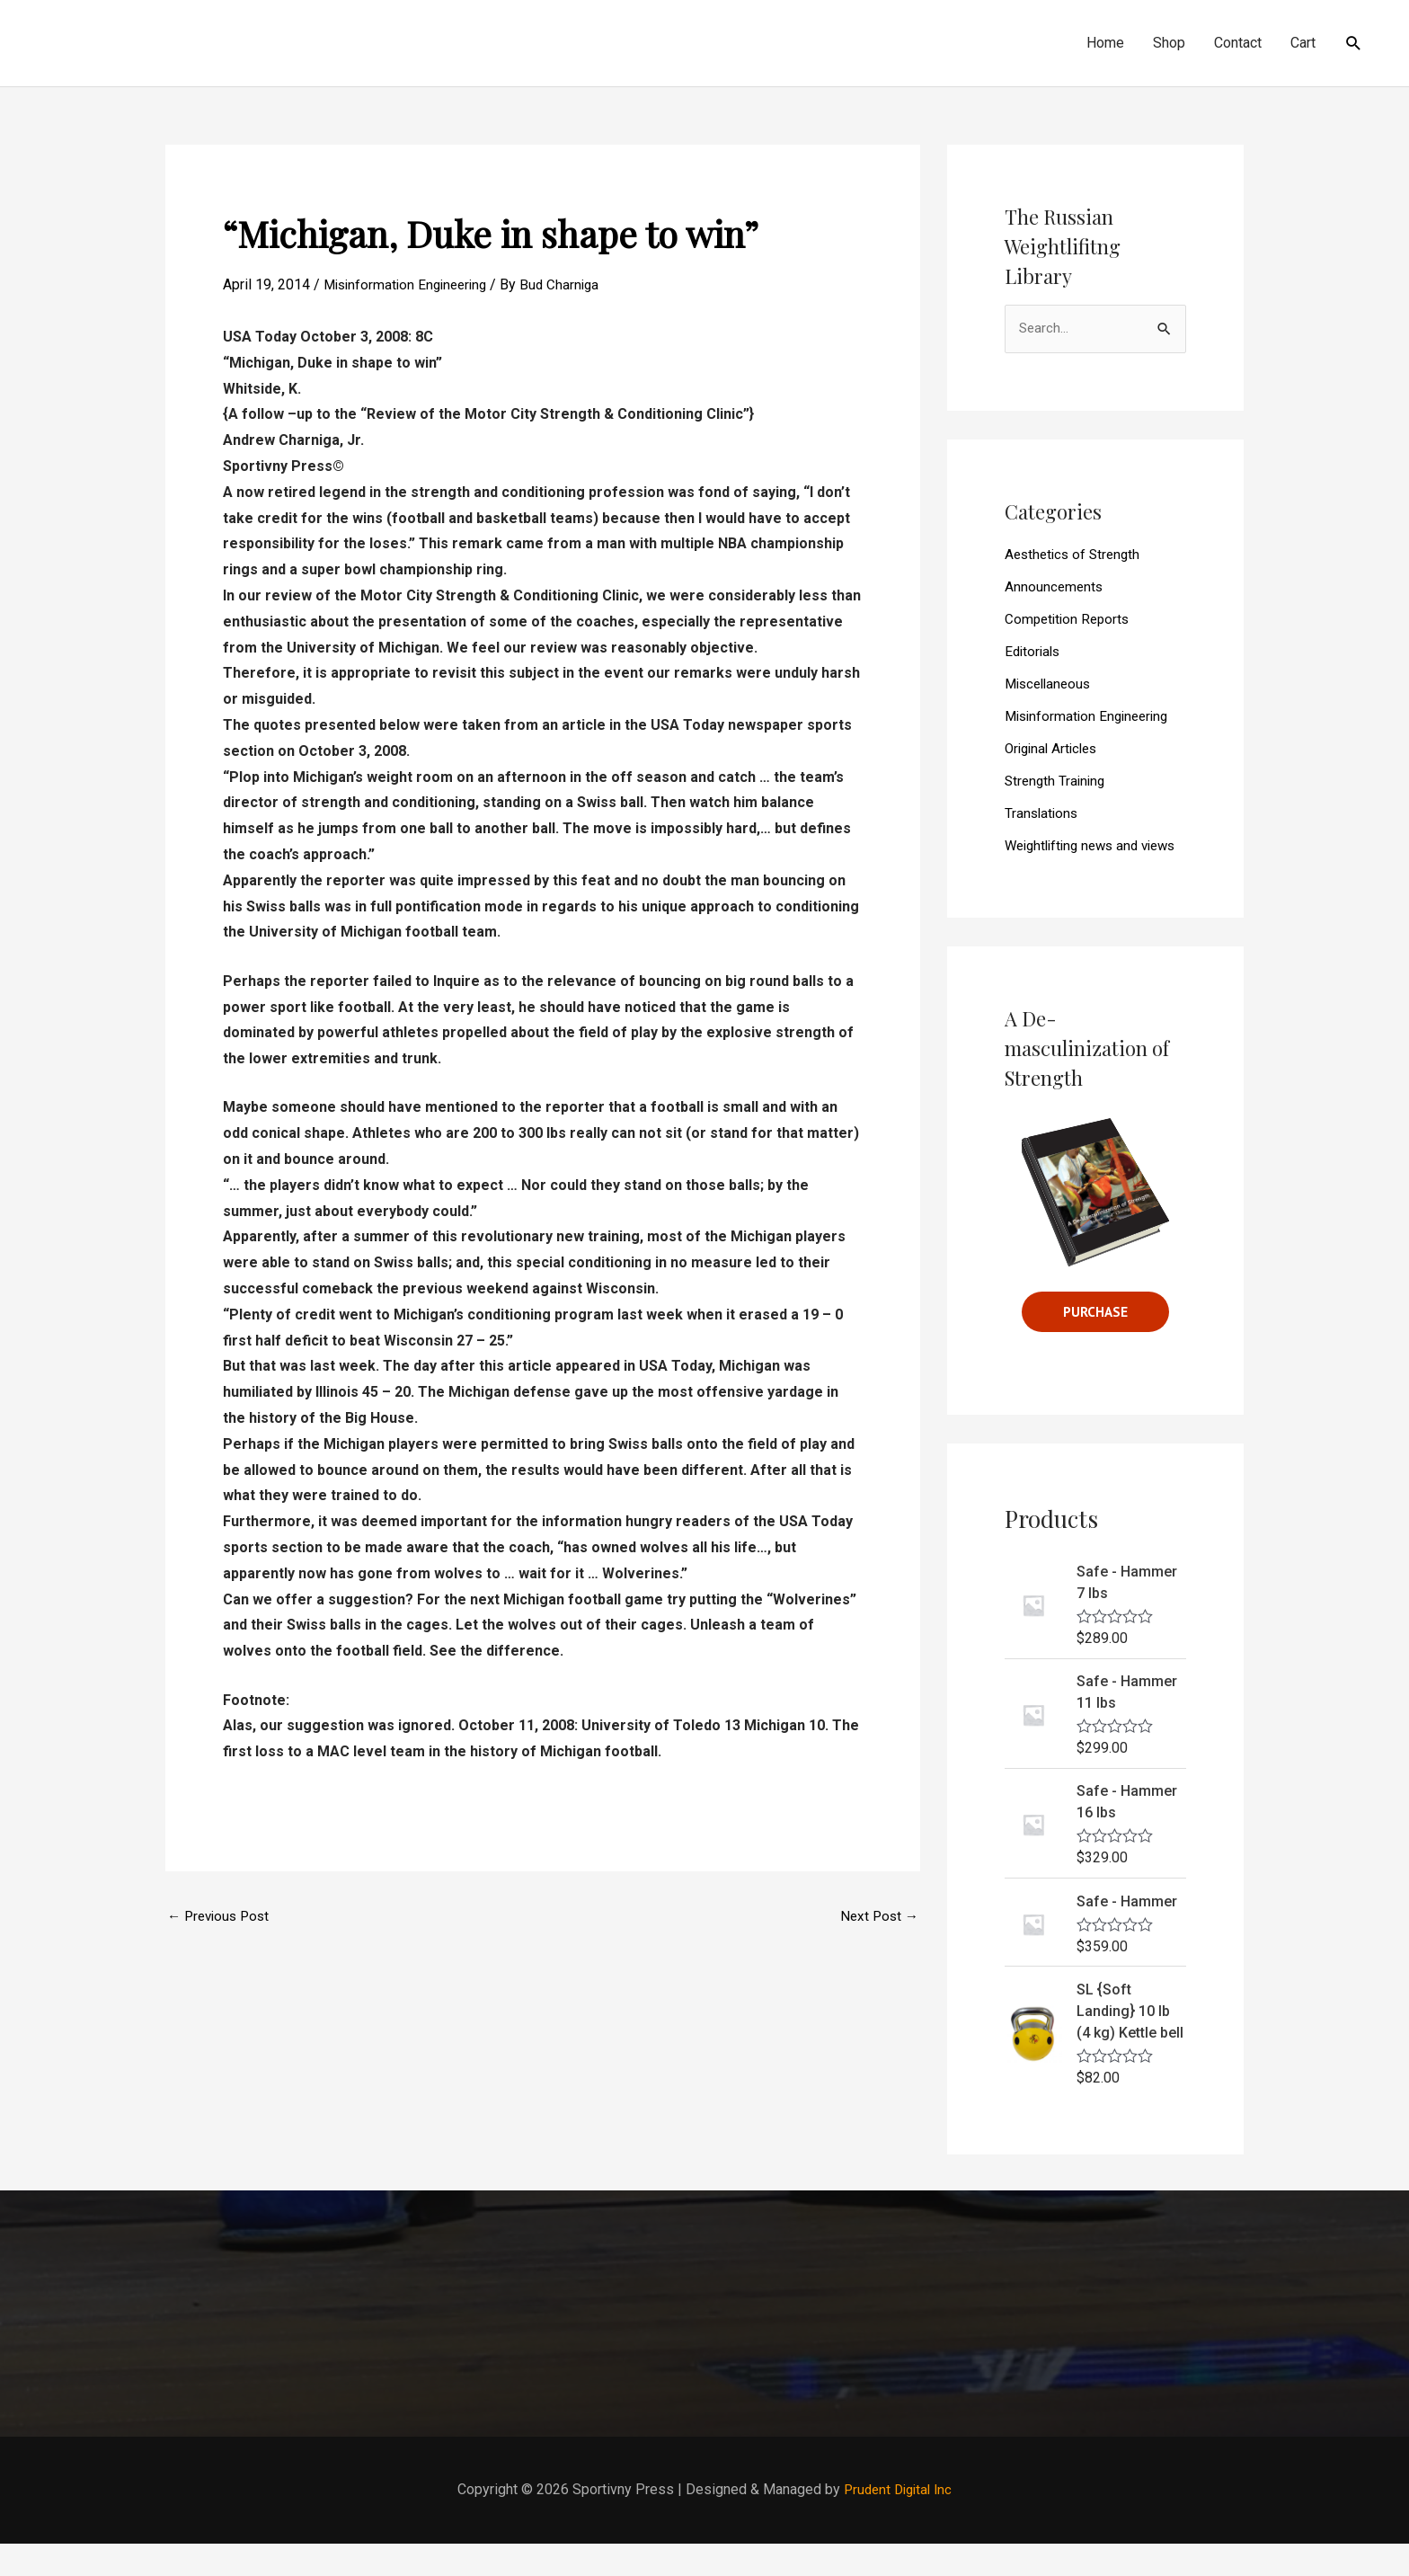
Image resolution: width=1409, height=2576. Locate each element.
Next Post (877, 1916)
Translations (1043, 814)
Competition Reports (1070, 620)
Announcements (1055, 588)
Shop (1169, 42)
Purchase (1095, 1343)
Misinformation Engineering (409, 284)
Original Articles (1054, 750)
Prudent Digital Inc (898, 2521)
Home (1105, 42)
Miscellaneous (1051, 685)
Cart (1303, 42)
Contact (1238, 42)
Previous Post (221, 1916)
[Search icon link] (1353, 43)
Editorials (1034, 653)
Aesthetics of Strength (1076, 555)
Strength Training (1057, 782)
